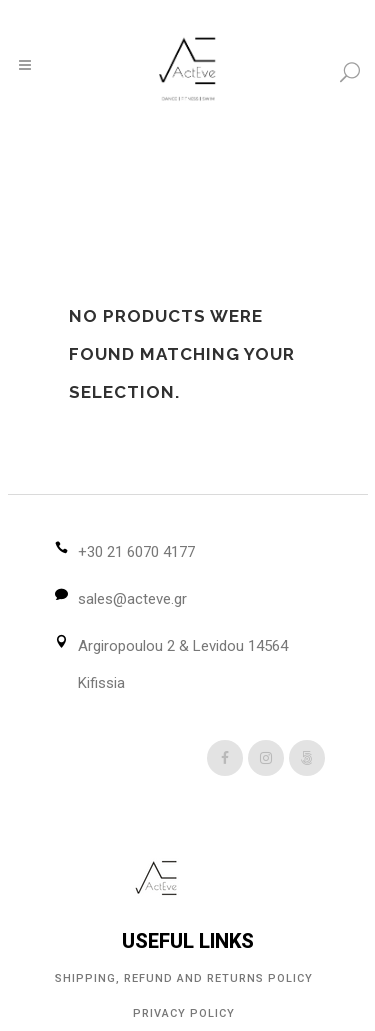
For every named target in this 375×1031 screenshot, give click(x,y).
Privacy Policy (184, 1013)
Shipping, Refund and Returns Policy (184, 978)
